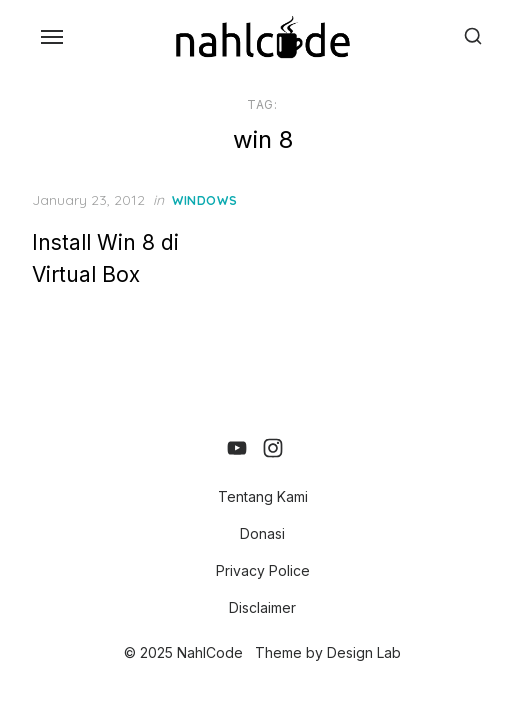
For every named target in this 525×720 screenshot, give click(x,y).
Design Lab (364, 652)
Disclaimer (262, 607)
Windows (204, 200)
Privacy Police (263, 570)
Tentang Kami (263, 496)
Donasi (262, 533)
